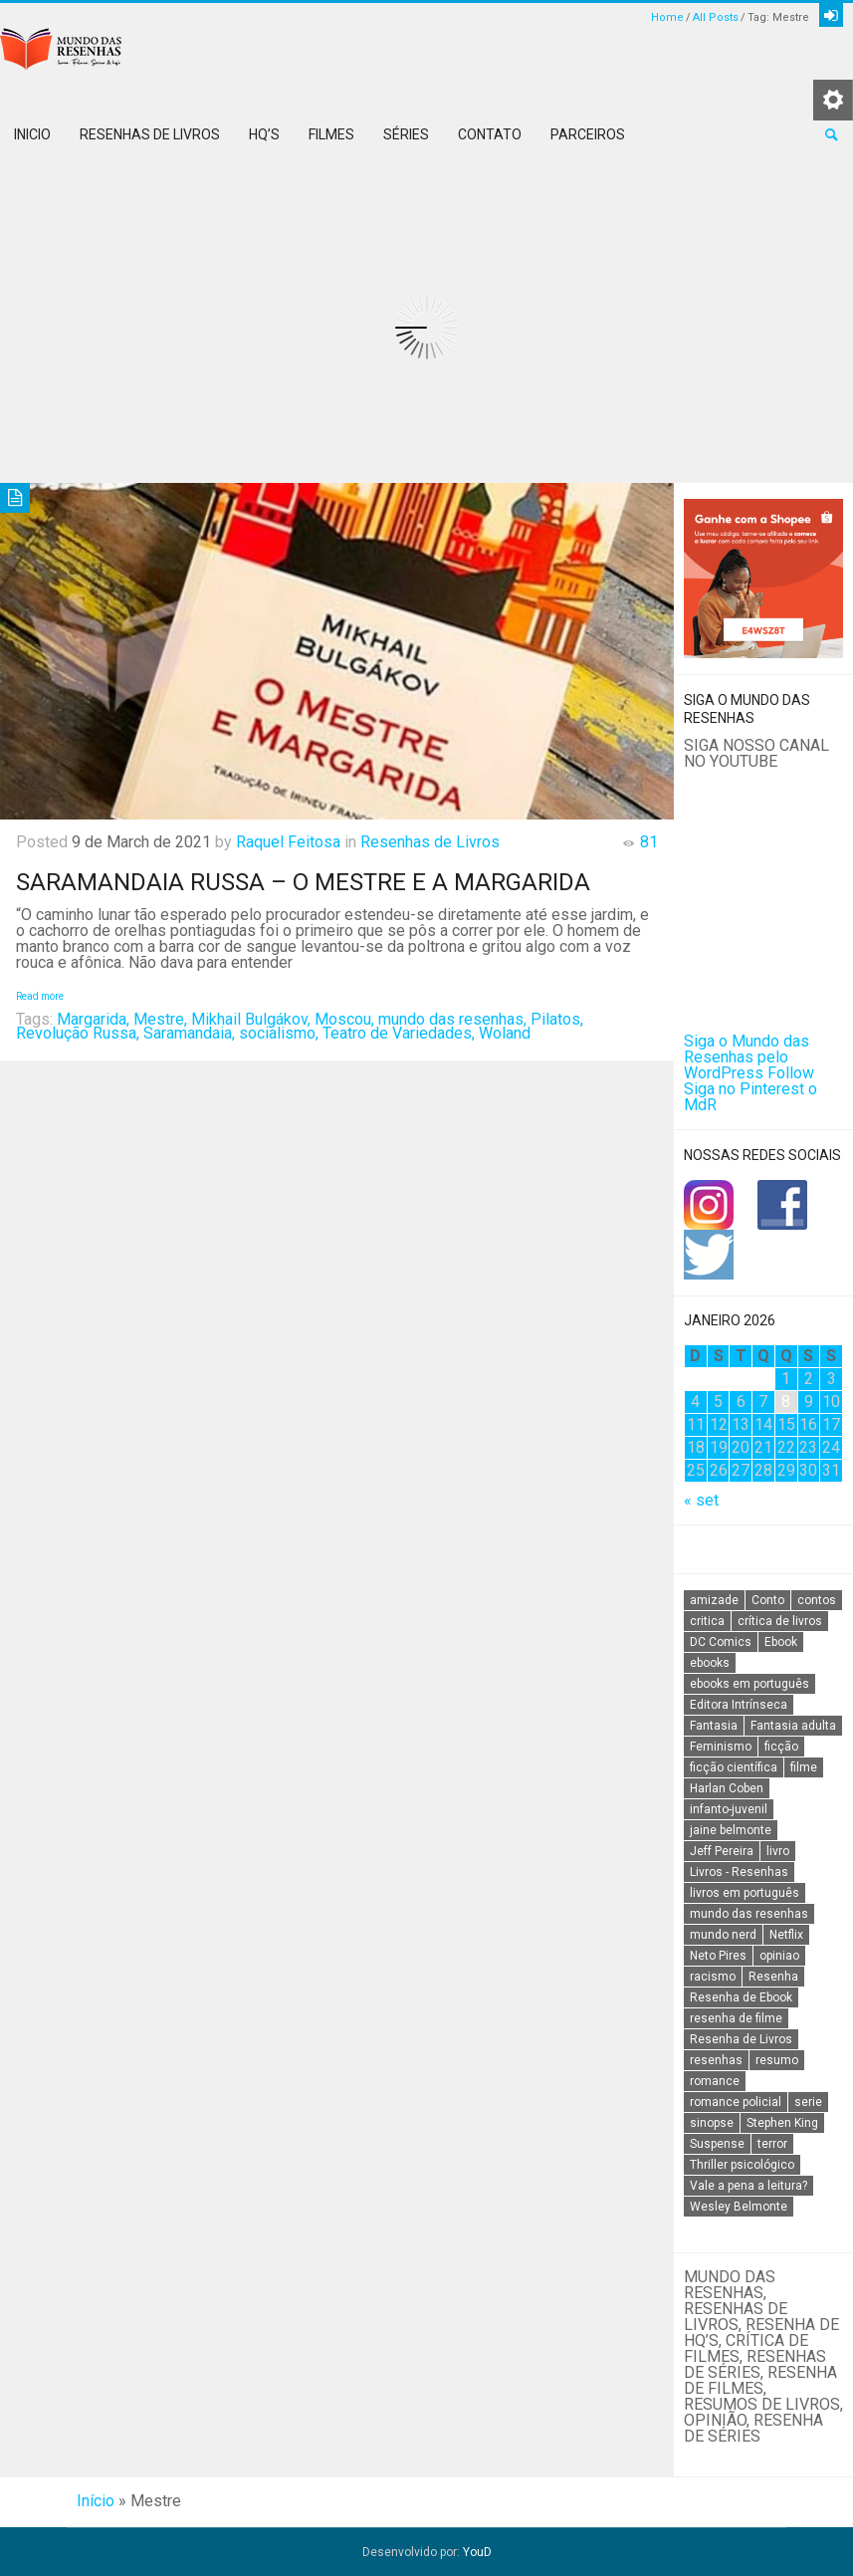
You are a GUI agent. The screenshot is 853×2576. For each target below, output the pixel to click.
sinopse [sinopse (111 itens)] (712, 2123)
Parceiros (587, 134)
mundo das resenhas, (452, 1019)
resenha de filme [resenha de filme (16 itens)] (736, 2018)
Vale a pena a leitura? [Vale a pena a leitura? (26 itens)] (748, 2186)
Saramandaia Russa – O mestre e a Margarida (303, 882)
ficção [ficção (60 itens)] (781, 1747)
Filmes (331, 134)
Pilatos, (557, 1019)
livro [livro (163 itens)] (777, 1851)
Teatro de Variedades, (398, 1033)
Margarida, (93, 1019)
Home (667, 17)
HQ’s (264, 134)
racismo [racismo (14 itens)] (713, 1977)
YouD (477, 2552)
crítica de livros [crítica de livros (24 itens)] (780, 1621)
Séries (406, 134)
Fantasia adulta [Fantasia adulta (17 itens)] (793, 1726)
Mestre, (160, 1019)
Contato (490, 134)
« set (701, 1500)
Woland (505, 1033)
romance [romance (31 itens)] (715, 2081)
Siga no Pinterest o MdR (750, 1096)
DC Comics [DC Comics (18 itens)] (720, 1642)
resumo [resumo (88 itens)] (776, 2060)
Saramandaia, (189, 1033)
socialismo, (279, 1033)
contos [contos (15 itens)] (816, 1600)
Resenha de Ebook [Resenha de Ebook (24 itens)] (741, 1997)
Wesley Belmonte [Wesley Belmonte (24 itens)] (738, 2207)
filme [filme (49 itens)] (803, 1767)
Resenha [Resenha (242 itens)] (773, 1977)
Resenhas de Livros (150, 134)
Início (95, 2500)
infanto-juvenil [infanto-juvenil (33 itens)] (728, 1809)
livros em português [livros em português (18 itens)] (744, 1893)
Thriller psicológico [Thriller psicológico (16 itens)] (742, 2165)
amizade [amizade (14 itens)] (714, 1600)
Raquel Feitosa (288, 841)
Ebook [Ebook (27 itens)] (780, 1642)
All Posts (716, 17)
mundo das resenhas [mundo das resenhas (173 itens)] (749, 1914)
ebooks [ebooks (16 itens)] (710, 1663)
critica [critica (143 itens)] (707, 1621)
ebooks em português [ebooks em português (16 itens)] (749, 1684)
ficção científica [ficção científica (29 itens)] (733, 1767)
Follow (790, 1072)
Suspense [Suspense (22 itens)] (717, 2144)
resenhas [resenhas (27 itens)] (716, 2060)
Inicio (32, 134)
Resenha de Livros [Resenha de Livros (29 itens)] (741, 2039)
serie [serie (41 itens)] (808, 2102)
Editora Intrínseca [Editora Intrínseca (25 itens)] (738, 1705)
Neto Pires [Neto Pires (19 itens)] (718, 1956)
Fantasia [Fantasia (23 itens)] (714, 1726)
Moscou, (344, 1019)
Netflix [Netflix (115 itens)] (786, 1935)
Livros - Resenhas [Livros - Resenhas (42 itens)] (739, 1872)
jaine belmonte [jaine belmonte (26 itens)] (730, 1830)
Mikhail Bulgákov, (251, 1019)
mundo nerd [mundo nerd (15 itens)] (723, 1935)
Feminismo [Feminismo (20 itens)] (720, 1747)
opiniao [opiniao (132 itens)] (779, 1956)
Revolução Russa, (77, 1033)
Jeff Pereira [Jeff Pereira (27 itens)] (721, 1851)
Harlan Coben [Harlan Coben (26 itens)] (726, 1788)
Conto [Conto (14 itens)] (767, 1600)
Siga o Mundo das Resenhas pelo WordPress (746, 1057)
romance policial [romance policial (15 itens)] (735, 2102)
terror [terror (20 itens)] (772, 2144)
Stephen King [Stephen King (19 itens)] (782, 2123)
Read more (40, 996)
